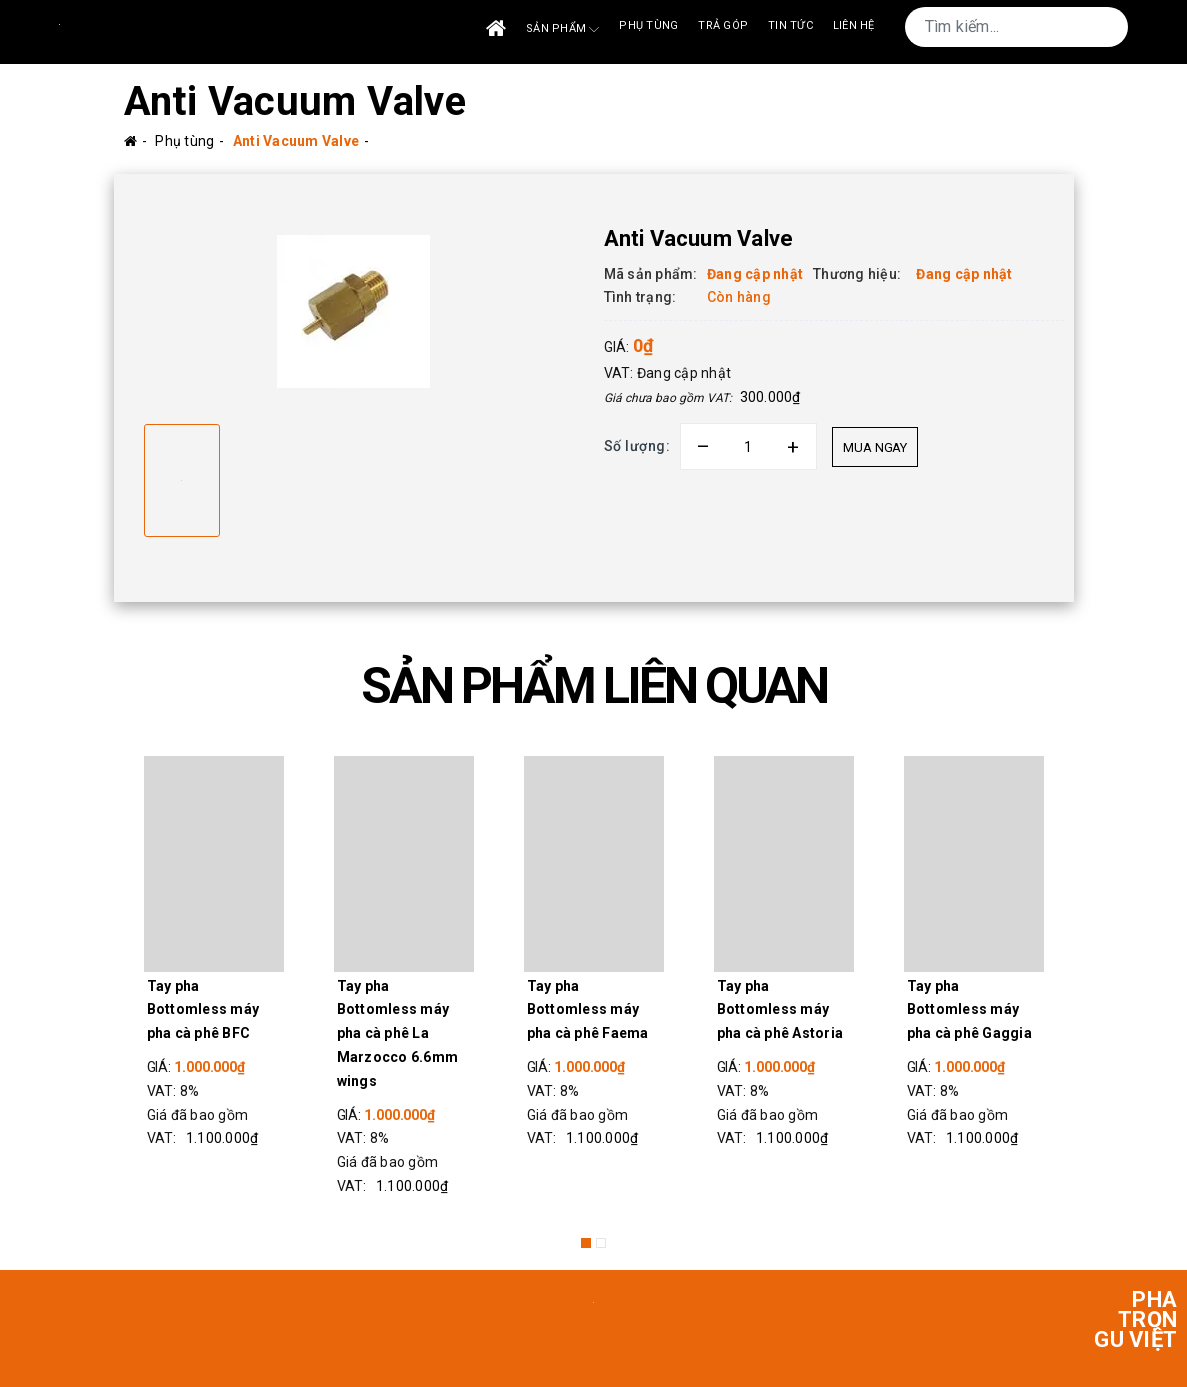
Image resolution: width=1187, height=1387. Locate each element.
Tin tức (790, 25)
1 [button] (586, 1243)
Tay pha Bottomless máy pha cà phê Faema (588, 1010)
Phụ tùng (648, 25)
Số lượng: (637, 446)
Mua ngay (875, 447)
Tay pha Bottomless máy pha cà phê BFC (203, 1010)
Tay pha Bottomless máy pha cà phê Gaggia (969, 1010)
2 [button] (601, 1243)
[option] (354, 311)
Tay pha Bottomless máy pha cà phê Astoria (780, 1010)
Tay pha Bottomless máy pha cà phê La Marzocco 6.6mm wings (398, 1033)
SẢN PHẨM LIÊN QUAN (594, 686)
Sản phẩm (562, 29)
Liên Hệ (854, 25)
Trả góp (723, 25)
